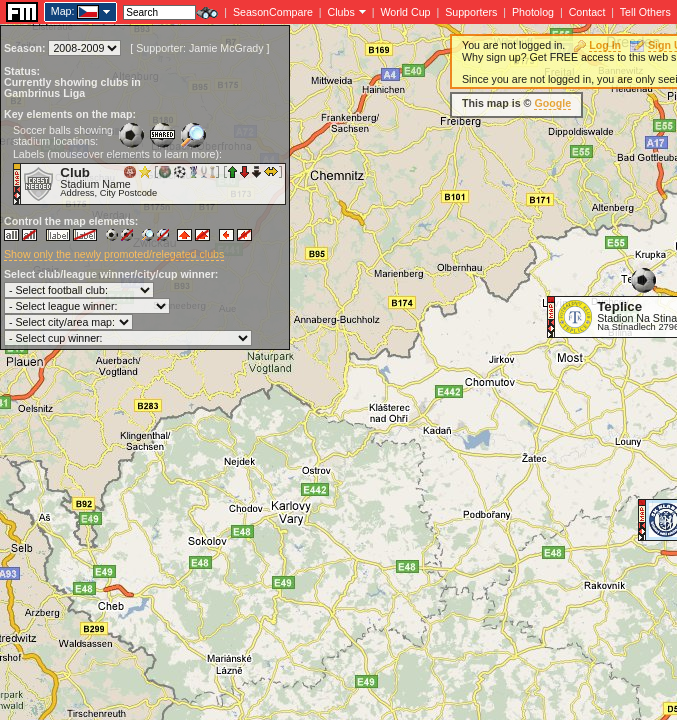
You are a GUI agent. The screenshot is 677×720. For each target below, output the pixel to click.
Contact (587, 12)
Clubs (341, 12)
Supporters (471, 12)
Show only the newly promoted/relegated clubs (114, 254)
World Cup (405, 12)
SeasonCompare (273, 12)
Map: (63, 11)
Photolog (533, 12)
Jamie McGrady (226, 48)
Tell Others (645, 12)
